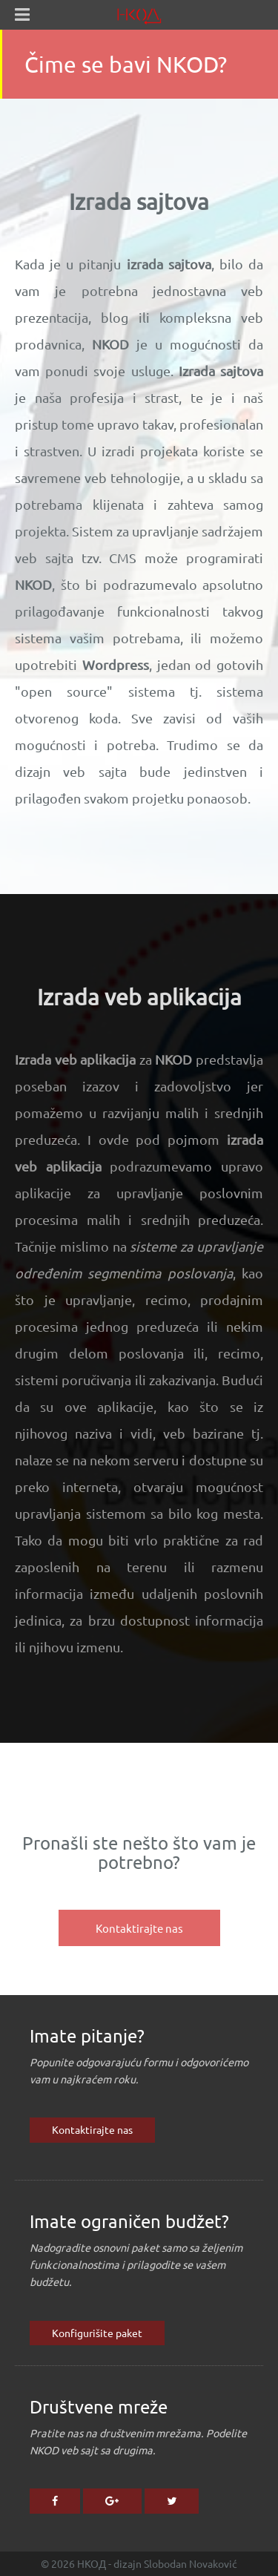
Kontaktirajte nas (92, 2129)
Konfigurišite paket (97, 2332)
